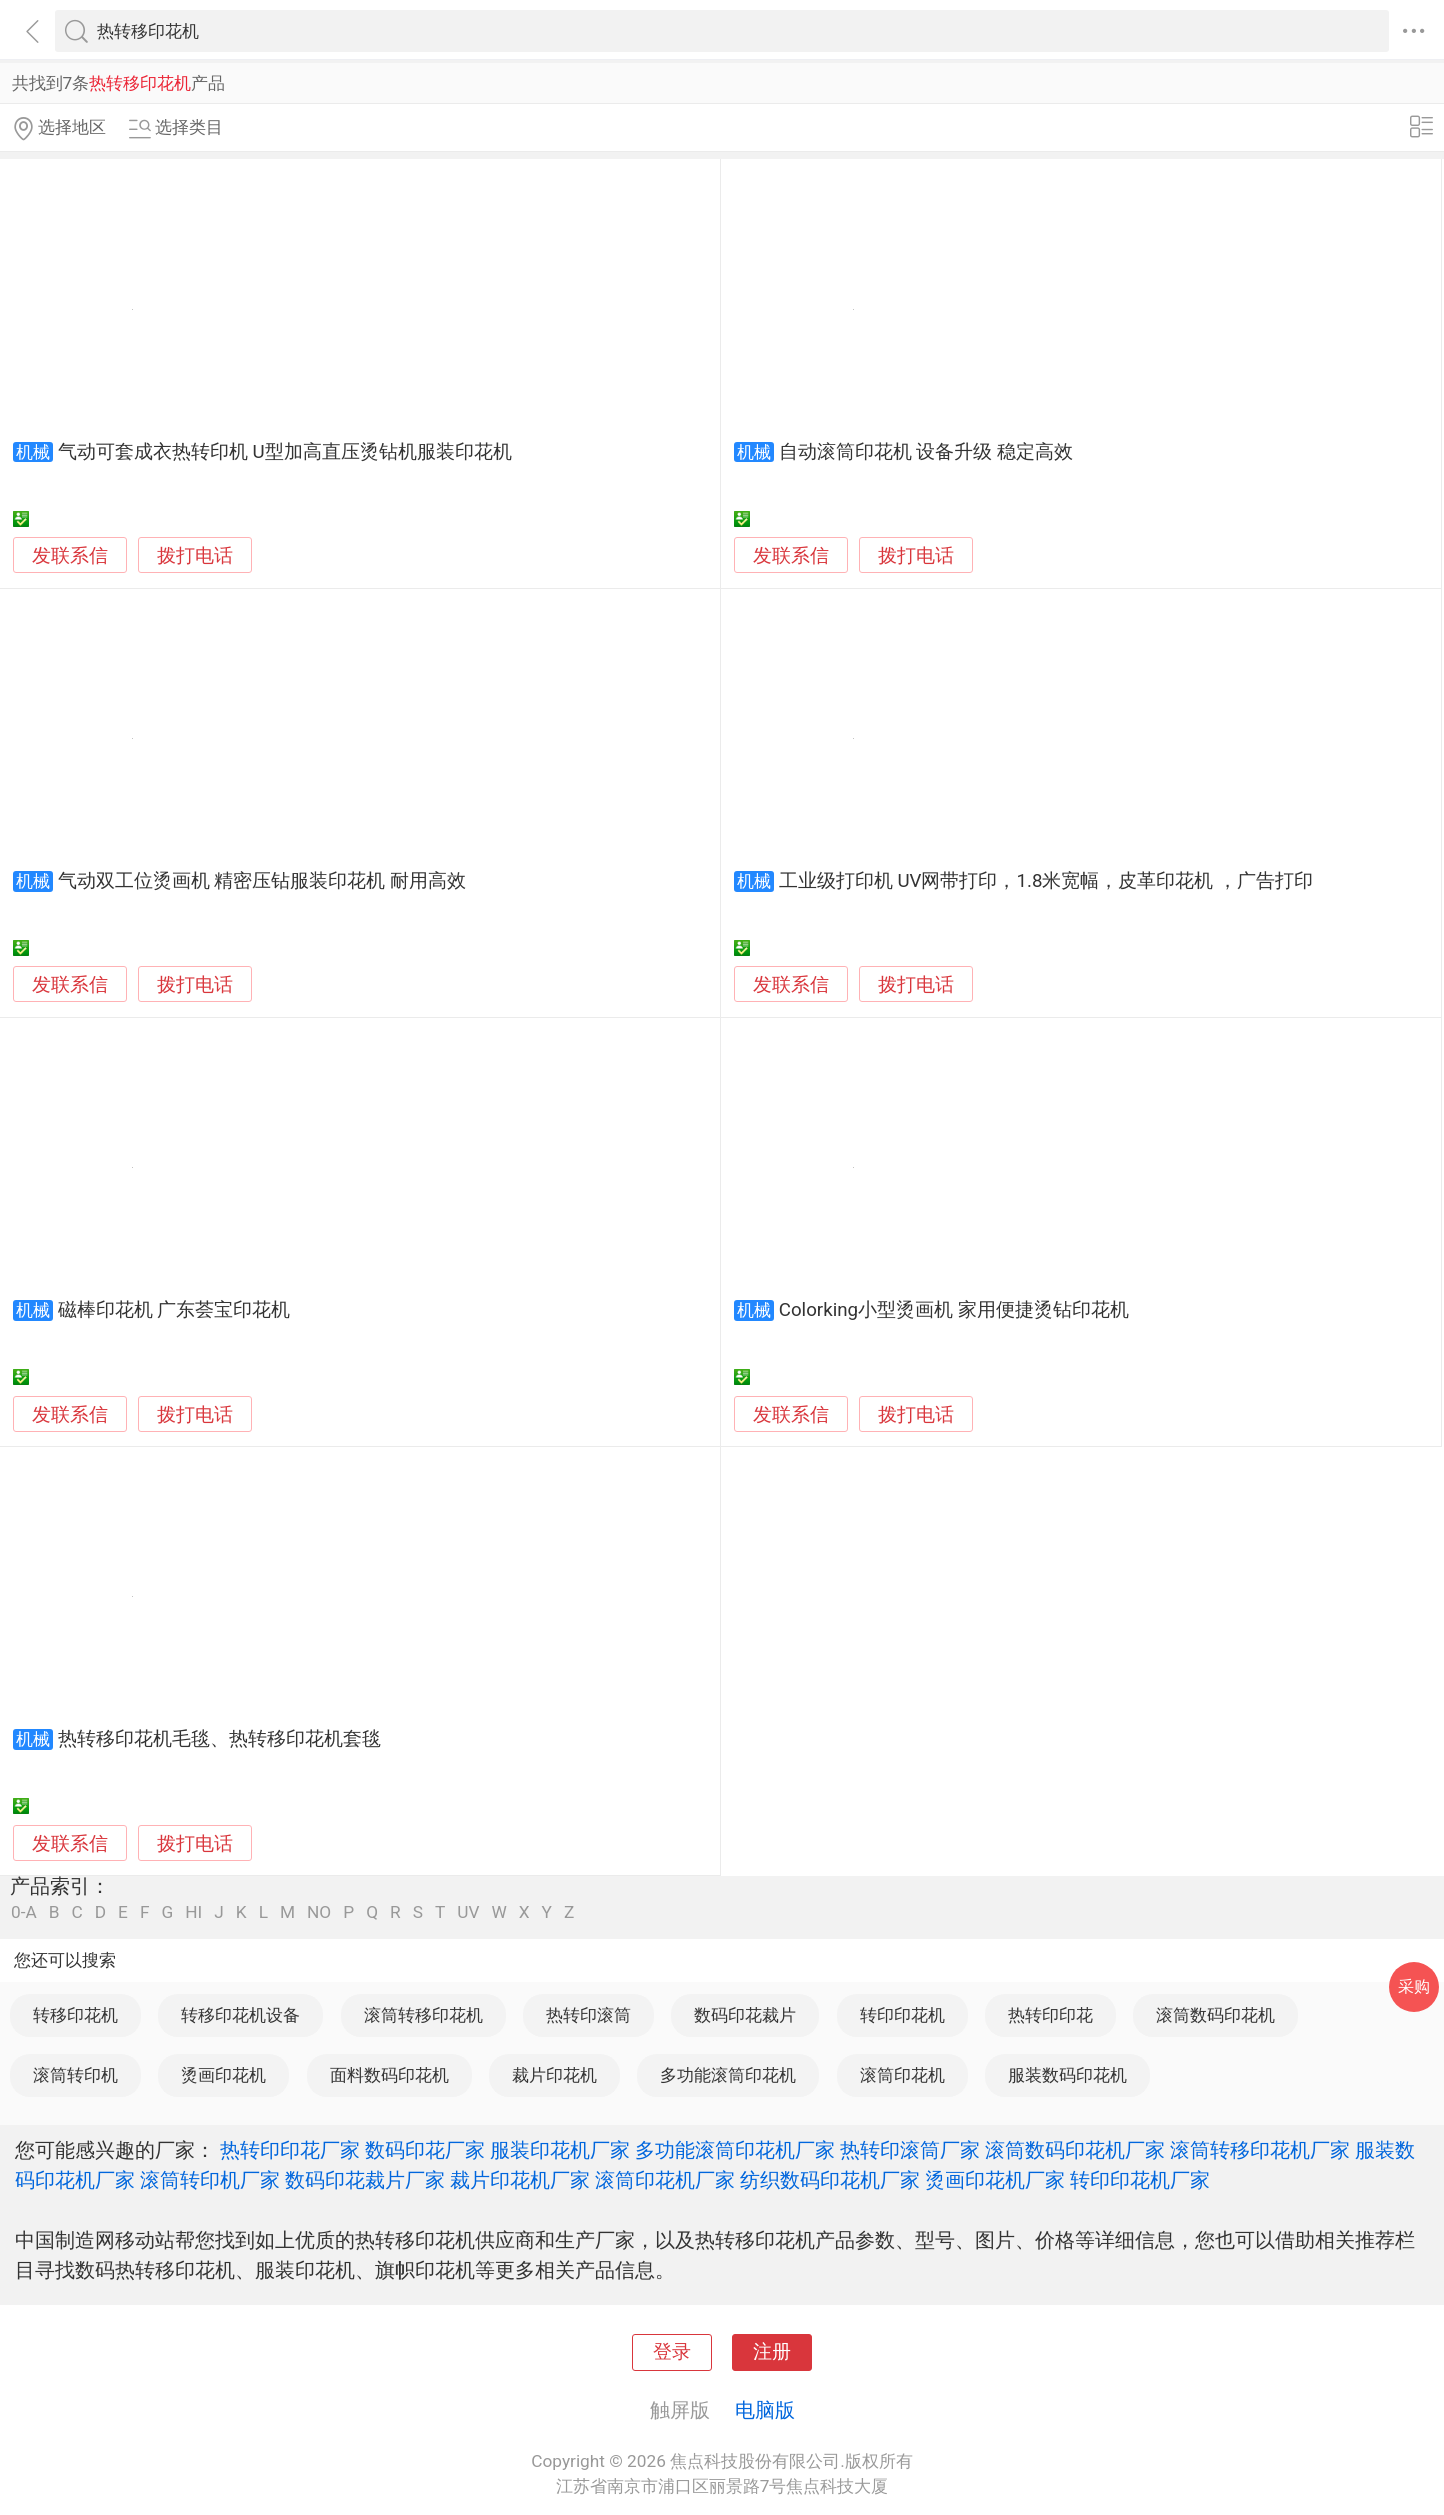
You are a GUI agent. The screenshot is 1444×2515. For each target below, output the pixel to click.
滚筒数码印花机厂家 (1075, 2150)
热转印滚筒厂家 (910, 2150)
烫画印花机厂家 (995, 2180)
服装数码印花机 (1067, 2075)
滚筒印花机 (902, 2075)
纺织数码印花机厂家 (830, 2180)
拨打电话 (195, 555)
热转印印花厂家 (290, 2150)
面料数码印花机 (389, 2075)
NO (319, 1912)
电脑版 (765, 2410)
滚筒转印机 (75, 2075)
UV (468, 1912)
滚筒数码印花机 (1215, 2015)
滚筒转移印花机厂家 (1260, 2150)
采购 (1414, 1986)
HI (193, 1912)
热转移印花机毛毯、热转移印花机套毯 (219, 1739)
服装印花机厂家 (560, 2150)
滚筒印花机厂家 (665, 2180)
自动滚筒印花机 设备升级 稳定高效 (926, 452)
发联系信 (70, 556)
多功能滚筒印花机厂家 (735, 2150)
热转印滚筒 (588, 2015)
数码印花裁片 (745, 2015)
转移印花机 (75, 2015)
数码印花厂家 (425, 2150)
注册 (772, 2352)
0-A (24, 1912)
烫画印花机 (223, 2075)
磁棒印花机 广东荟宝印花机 (174, 1310)
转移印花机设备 (240, 2015)
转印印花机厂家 (1140, 2180)
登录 (672, 2352)
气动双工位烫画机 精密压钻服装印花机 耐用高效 (262, 881)
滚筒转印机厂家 (210, 2180)
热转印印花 (1050, 2015)
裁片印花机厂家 (520, 2180)
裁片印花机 (554, 2075)
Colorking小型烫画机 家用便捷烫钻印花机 (954, 1310)
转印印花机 (902, 2015)
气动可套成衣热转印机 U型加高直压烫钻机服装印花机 (285, 452)
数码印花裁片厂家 (365, 2180)
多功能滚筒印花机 (728, 2075)
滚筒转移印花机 (423, 2015)
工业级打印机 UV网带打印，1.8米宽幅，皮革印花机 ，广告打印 (1046, 881)
